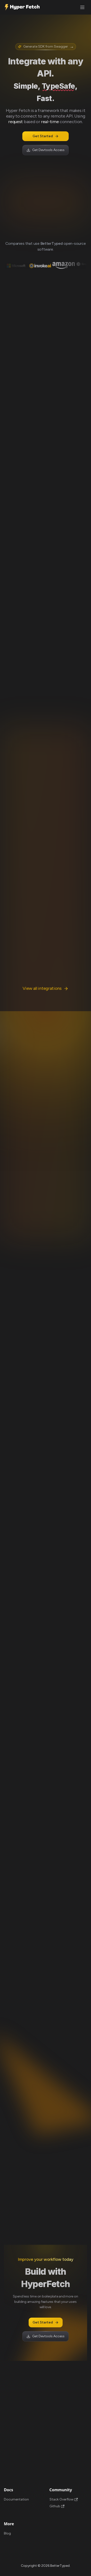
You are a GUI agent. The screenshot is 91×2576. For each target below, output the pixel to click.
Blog (7, 2533)
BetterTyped (52, 243)
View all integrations (45, 988)
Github (57, 2506)
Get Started (46, 136)
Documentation (16, 2499)
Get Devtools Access (45, 150)
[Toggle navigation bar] (82, 7)
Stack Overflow (64, 2499)
